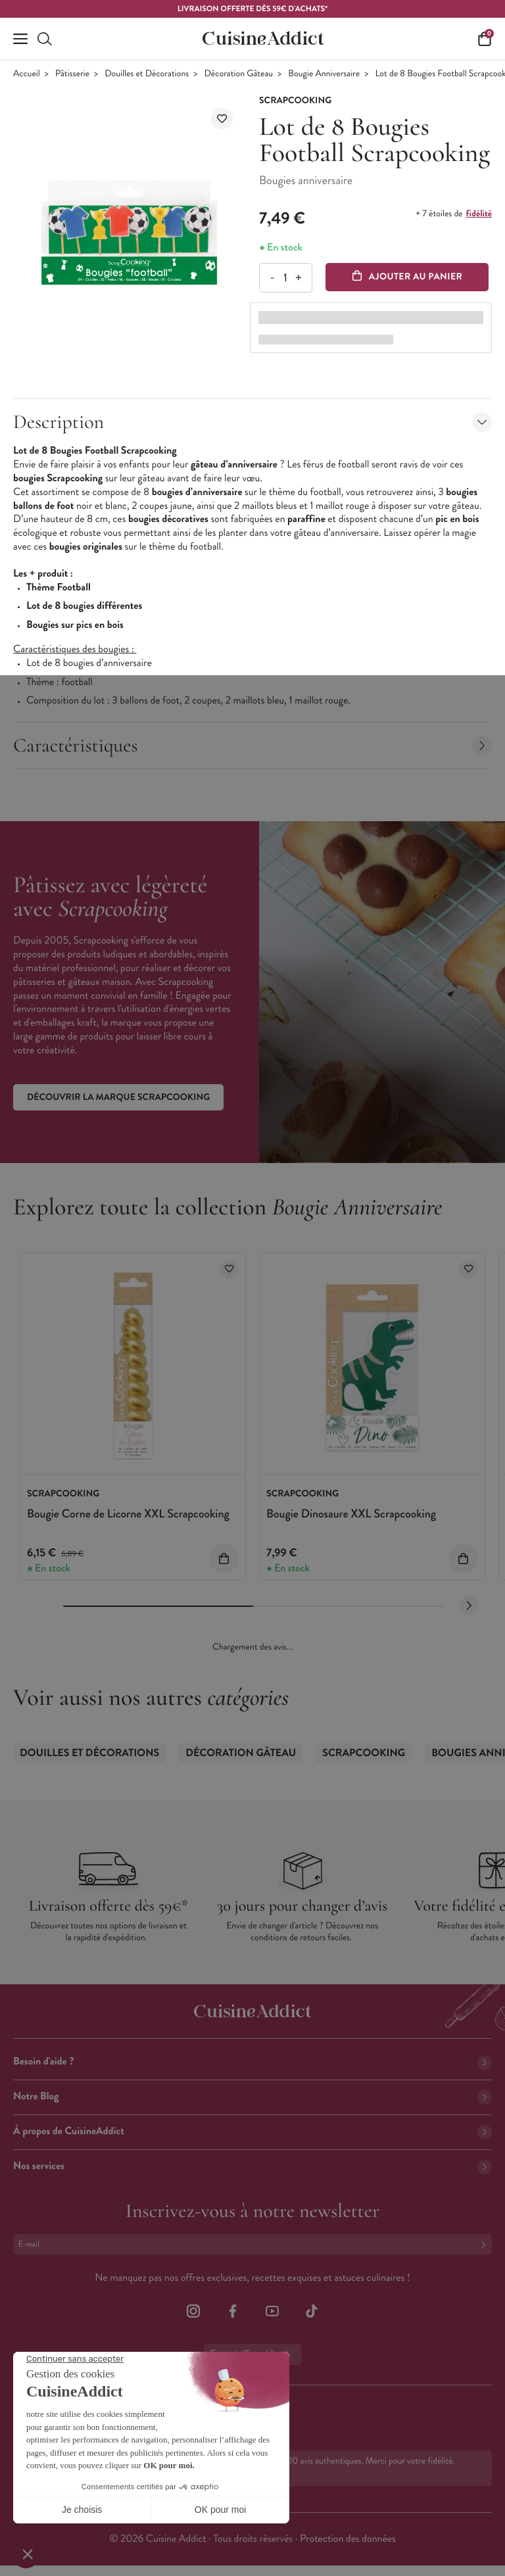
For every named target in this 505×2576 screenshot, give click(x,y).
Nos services (252, 2166)
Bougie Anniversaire (324, 74)
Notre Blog (252, 2096)
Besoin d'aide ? (252, 2061)
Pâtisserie (72, 74)
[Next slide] (469, 1605)
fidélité (479, 214)
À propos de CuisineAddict (252, 2131)
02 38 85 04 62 (66, 2411)
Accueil (26, 74)
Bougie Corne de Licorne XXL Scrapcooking (128, 1513)
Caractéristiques (252, 745)
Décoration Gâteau (239, 74)
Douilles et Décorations (147, 74)
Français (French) (252, 2354)
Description (252, 422)
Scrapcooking (363, 1753)
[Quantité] (285, 278)
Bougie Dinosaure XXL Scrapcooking (351, 1513)
